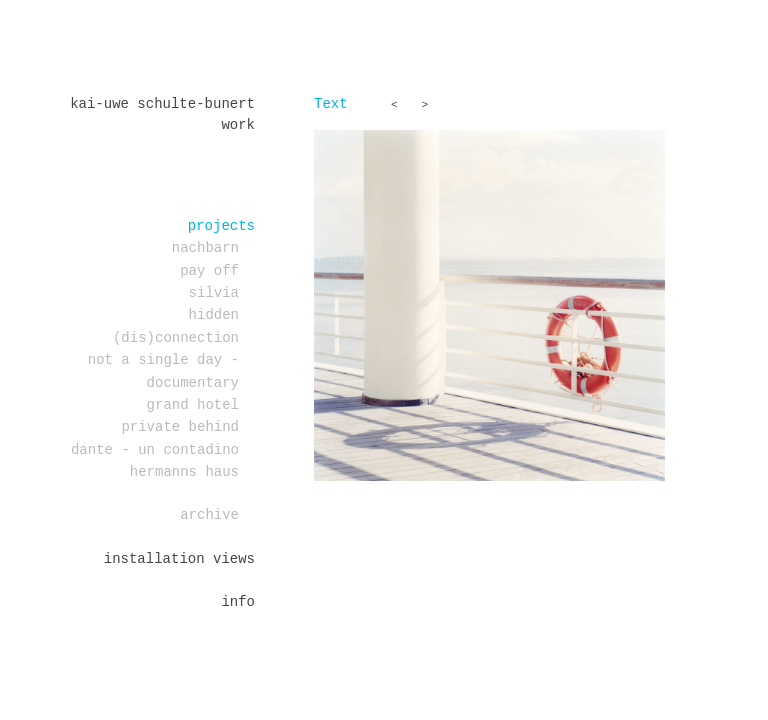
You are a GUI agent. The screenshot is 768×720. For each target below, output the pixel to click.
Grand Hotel (193, 405)
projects (221, 226)
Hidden (214, 315)
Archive (209, 515)
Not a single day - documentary (163, 371)
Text (331, 104)
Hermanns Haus (184, 472)
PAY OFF (209, 271)
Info (238, 602)
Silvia (214, 293)
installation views (179, 559)
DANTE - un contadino (155, 450)
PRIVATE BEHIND (180, 427)
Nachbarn (205, 248)
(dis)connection (176, 338)
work (238, 125)
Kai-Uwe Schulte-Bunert (162, 104)
